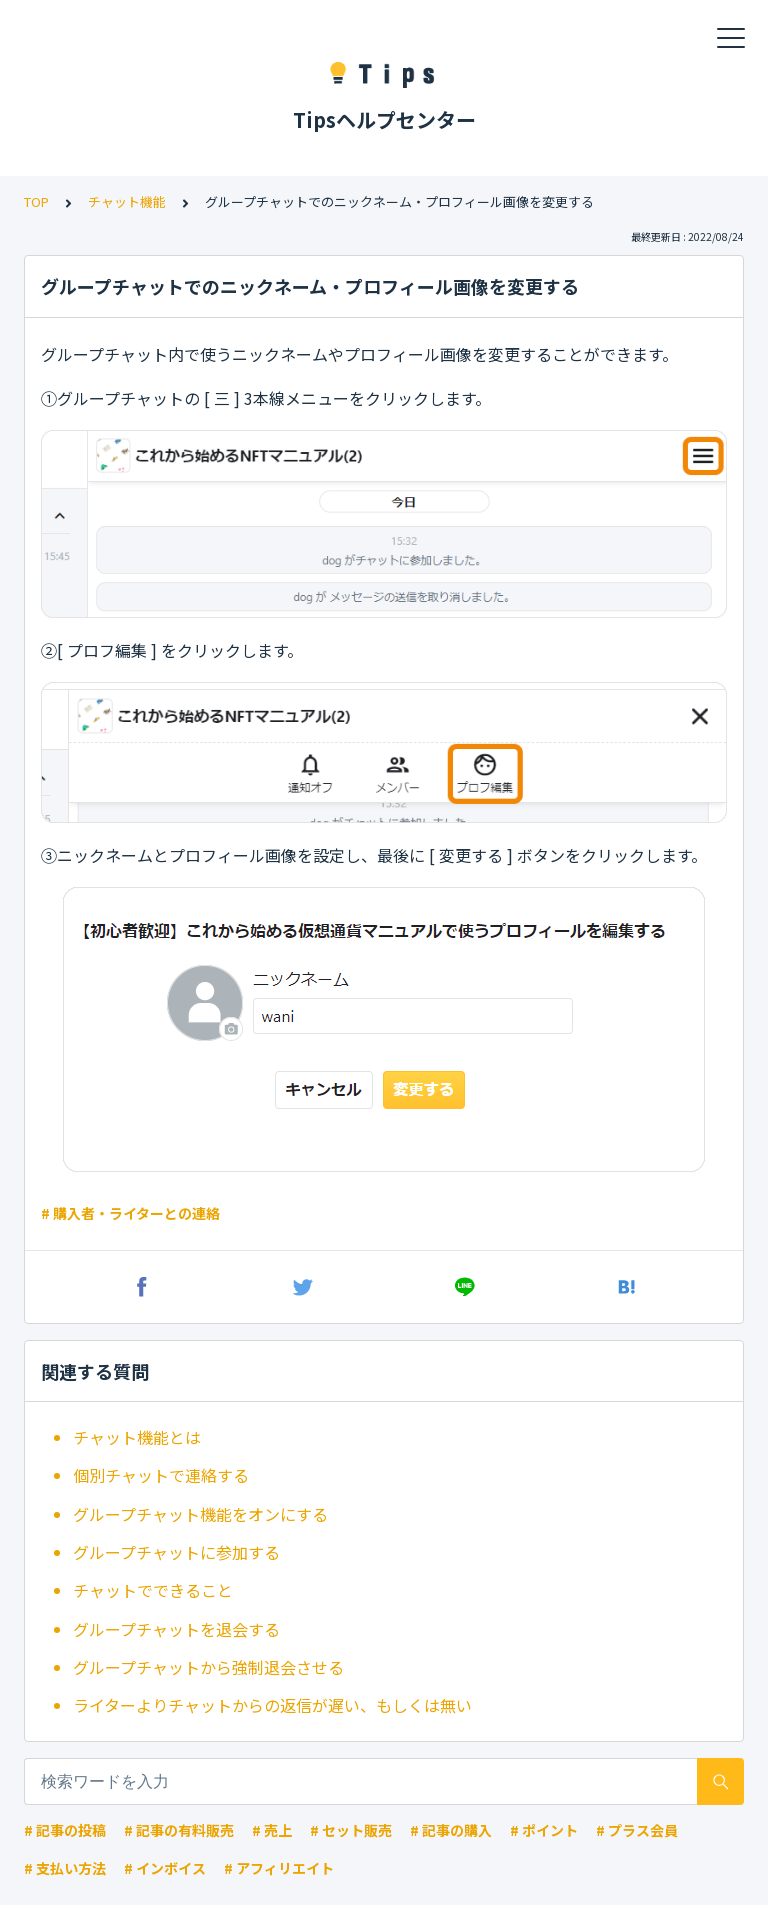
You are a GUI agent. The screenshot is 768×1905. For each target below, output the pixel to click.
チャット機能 (127, 201)
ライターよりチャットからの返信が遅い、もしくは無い (272, 1705)
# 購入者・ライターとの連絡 (130, 1213)
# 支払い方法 (65, 1868)
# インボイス (165, 1868)
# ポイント (544, 1830)
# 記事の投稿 (65, 1830)
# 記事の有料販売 (179, 1830)
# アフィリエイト (279, 1868)
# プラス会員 (637, 1830)
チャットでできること (153, 1590)
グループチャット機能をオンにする (200, 1514)
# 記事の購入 (451, 1830)
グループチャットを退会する (176, 1629)
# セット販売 (351, 1830)
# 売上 (272, 1830)
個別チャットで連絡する (161, 1475)
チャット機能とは (137, 1437)
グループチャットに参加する (176, 1552)
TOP (36, 201)
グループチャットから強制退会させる (208, 1667)
